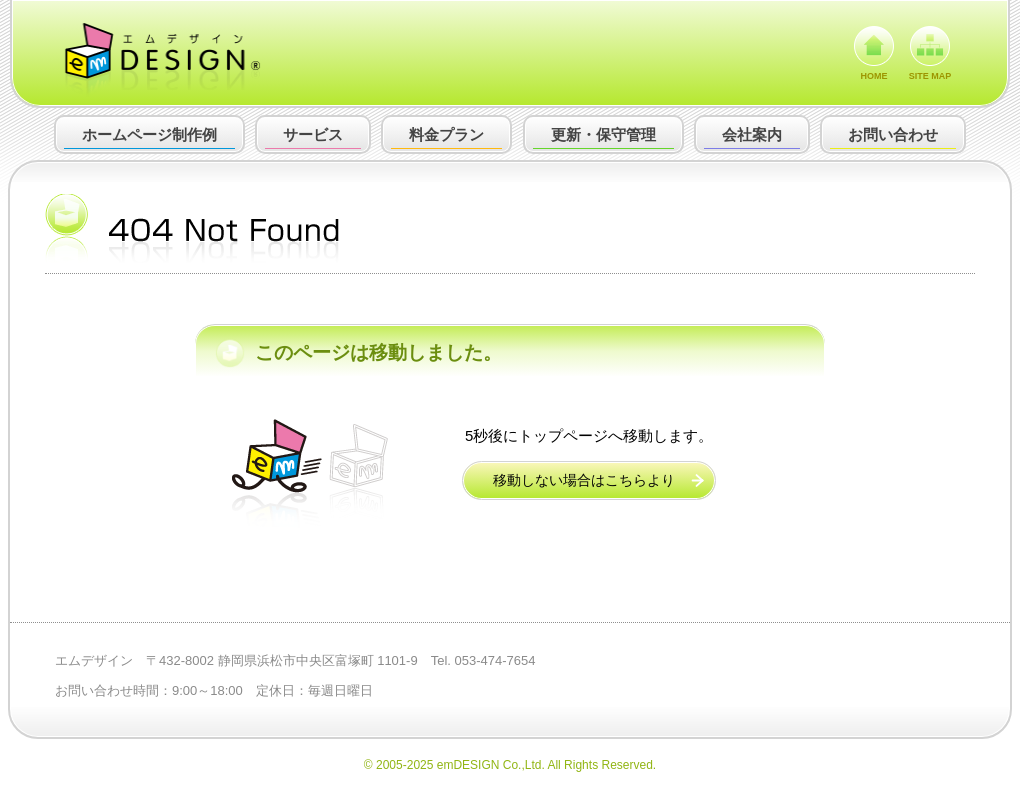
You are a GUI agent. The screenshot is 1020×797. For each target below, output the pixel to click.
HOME (874, 76)
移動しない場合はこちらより (584, 480)
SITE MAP (930, 76)
